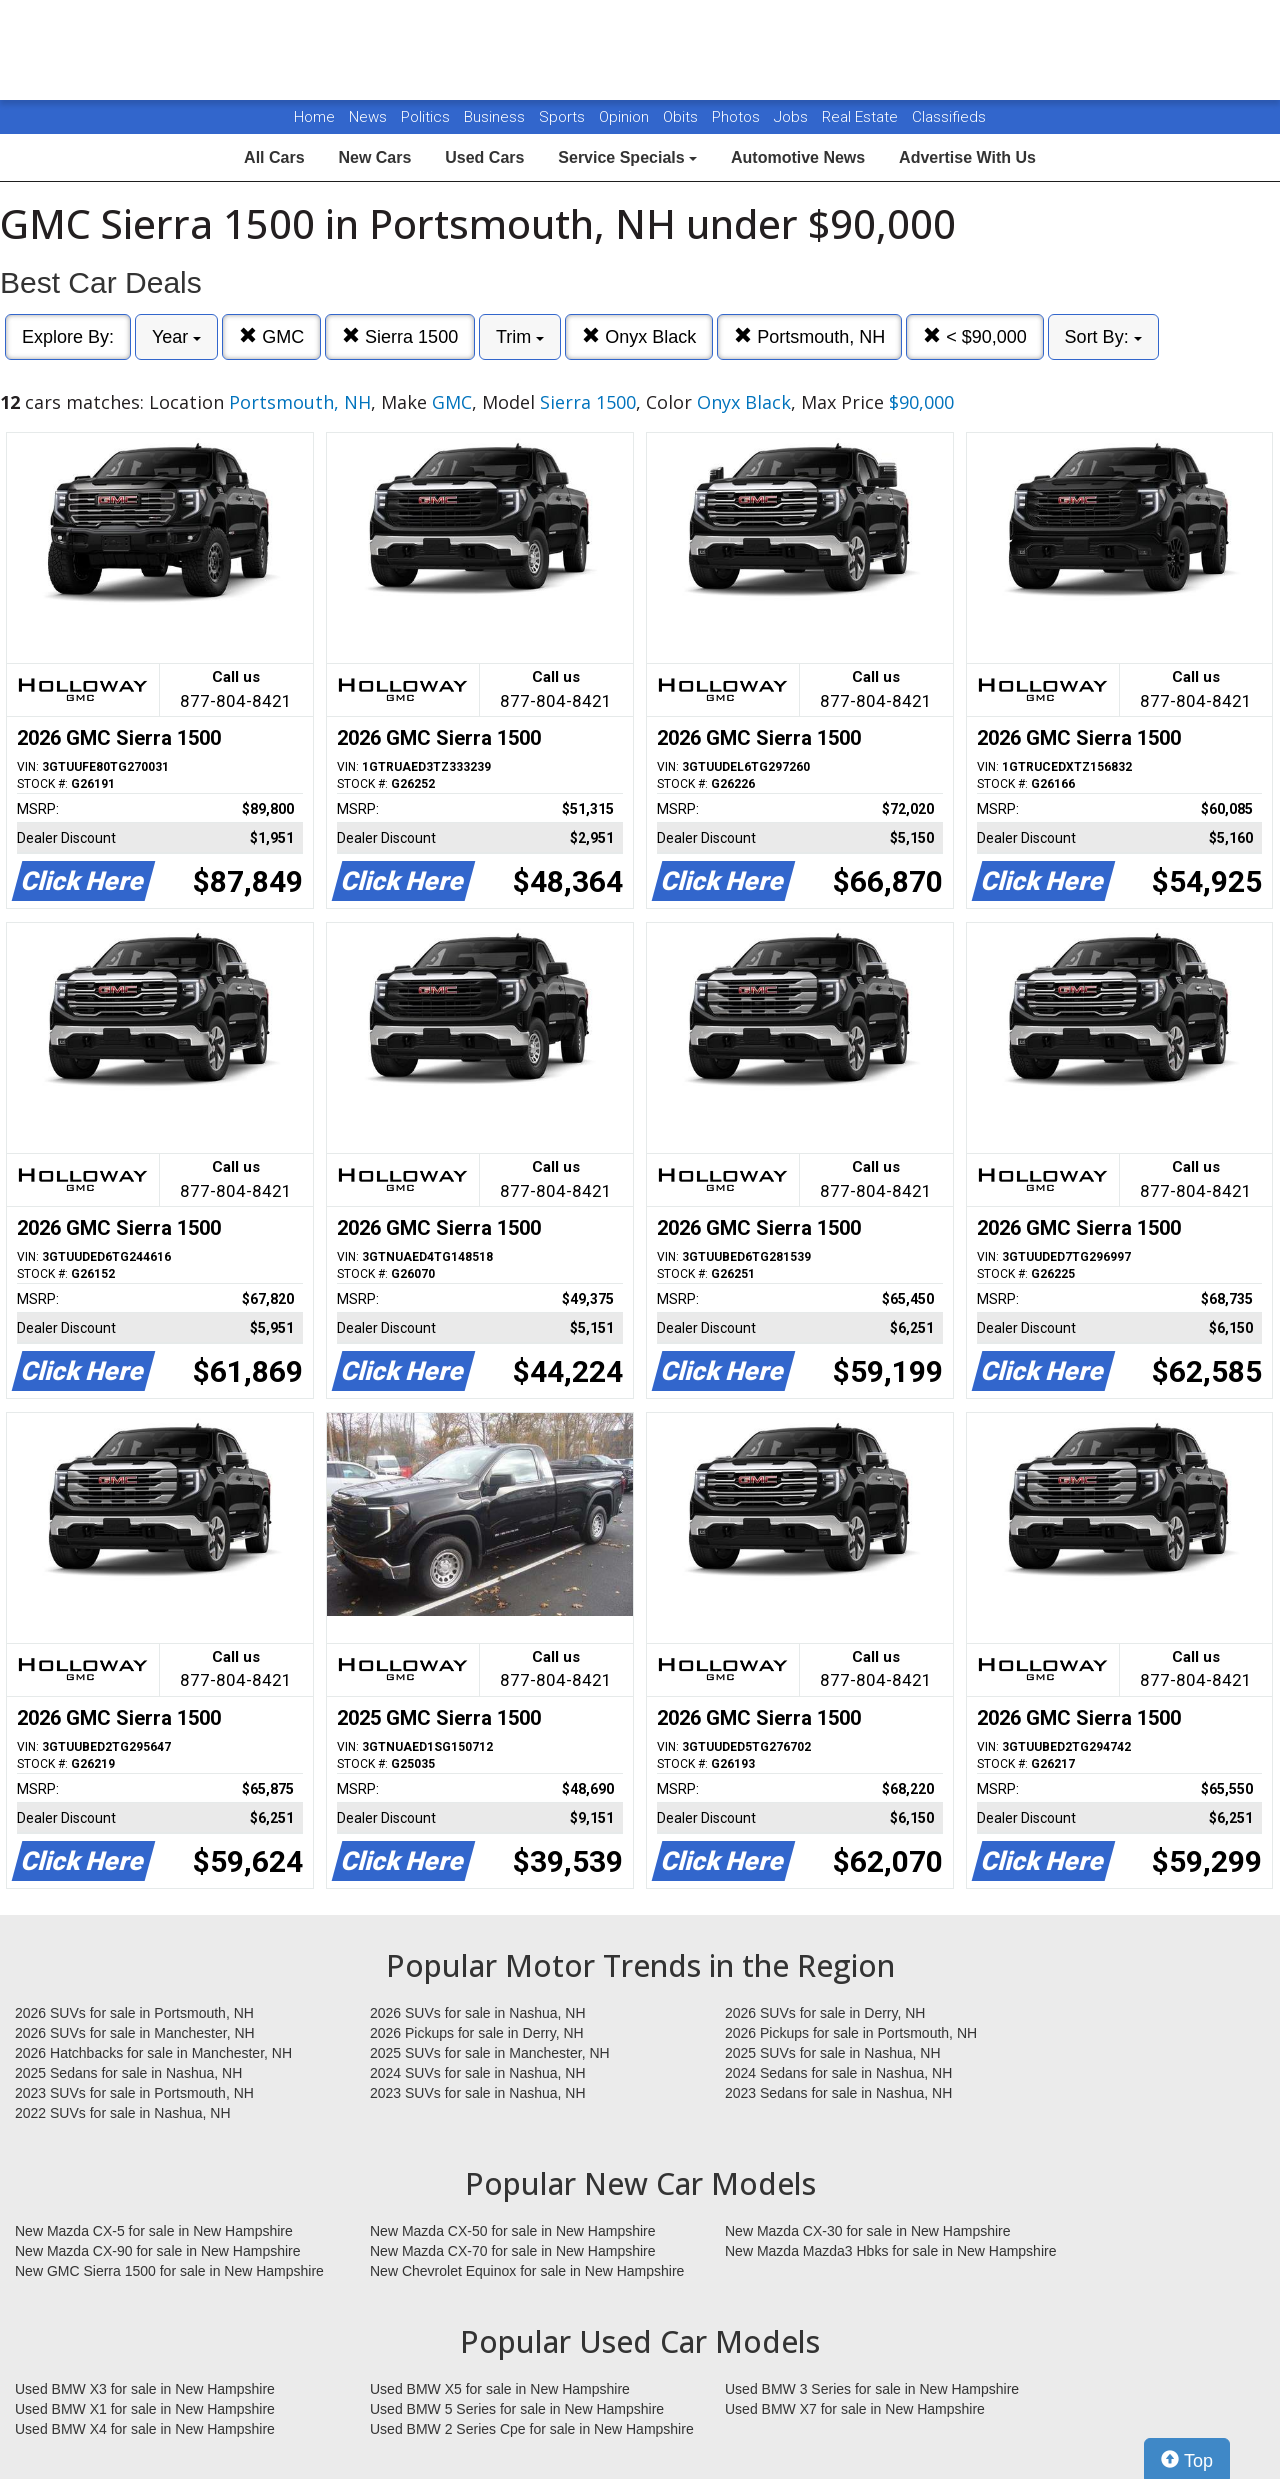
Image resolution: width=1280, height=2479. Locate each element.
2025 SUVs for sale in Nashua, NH (833, 2053)
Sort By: (1103, 337)
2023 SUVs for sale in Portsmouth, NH (134, 2093)
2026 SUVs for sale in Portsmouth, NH (134, 2013)
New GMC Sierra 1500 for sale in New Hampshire (169, 2271)
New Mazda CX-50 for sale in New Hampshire (513, 2231)
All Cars (274, 157)
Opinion (626, 117)
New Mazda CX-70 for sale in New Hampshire (513, 2251)
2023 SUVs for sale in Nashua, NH (478, 2093)
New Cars (374, 157)
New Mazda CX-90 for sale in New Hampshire (158, 2251)
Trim (520, 337)
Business (496, 117)
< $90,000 (975, 336)
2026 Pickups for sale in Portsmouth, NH (851, 2033)
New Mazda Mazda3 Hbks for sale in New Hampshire (890, 2251)
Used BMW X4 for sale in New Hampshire (145, 2429)
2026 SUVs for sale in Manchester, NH (135, 2033)
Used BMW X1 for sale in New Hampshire (145, 2409)
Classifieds (949, 117)
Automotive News (798, 157)
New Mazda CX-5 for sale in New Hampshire (154, 2231)
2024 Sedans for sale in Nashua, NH (838, 2073)
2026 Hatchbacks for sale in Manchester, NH (153, 2053)
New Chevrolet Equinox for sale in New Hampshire (527, 2271)
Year (176, 337)
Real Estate (862, 117)
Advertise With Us (967, 157)
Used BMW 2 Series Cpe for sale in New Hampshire (532, 2429)
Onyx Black (639, 336)
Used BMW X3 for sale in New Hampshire (145, 2389)
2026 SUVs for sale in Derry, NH (825, 2013)
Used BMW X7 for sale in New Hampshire (855, 2409)
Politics (425, 117)
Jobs (793, 117)
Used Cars (484, 157)
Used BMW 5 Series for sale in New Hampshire (517, 2409)
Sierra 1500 (400, 336)
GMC (271, 336)
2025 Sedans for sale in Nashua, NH (128, 2073)
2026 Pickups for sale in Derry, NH (477, 2033)
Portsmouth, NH (809, 336)
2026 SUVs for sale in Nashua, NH (478, 2013)
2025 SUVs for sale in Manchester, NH (490, 2053)
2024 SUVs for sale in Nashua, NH (478, 2073)
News (368, 117)
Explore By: (68, 337)
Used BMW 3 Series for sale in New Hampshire (872, 2389)
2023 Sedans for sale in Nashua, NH (838, 2093)
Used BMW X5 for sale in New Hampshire (500, 2389)
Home (314, 117)
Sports (564, 117)
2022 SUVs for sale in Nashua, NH (123, 2113)
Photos (738, 117)
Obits (682, 117)
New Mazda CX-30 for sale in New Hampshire (868, 2231)
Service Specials (627, 157)
